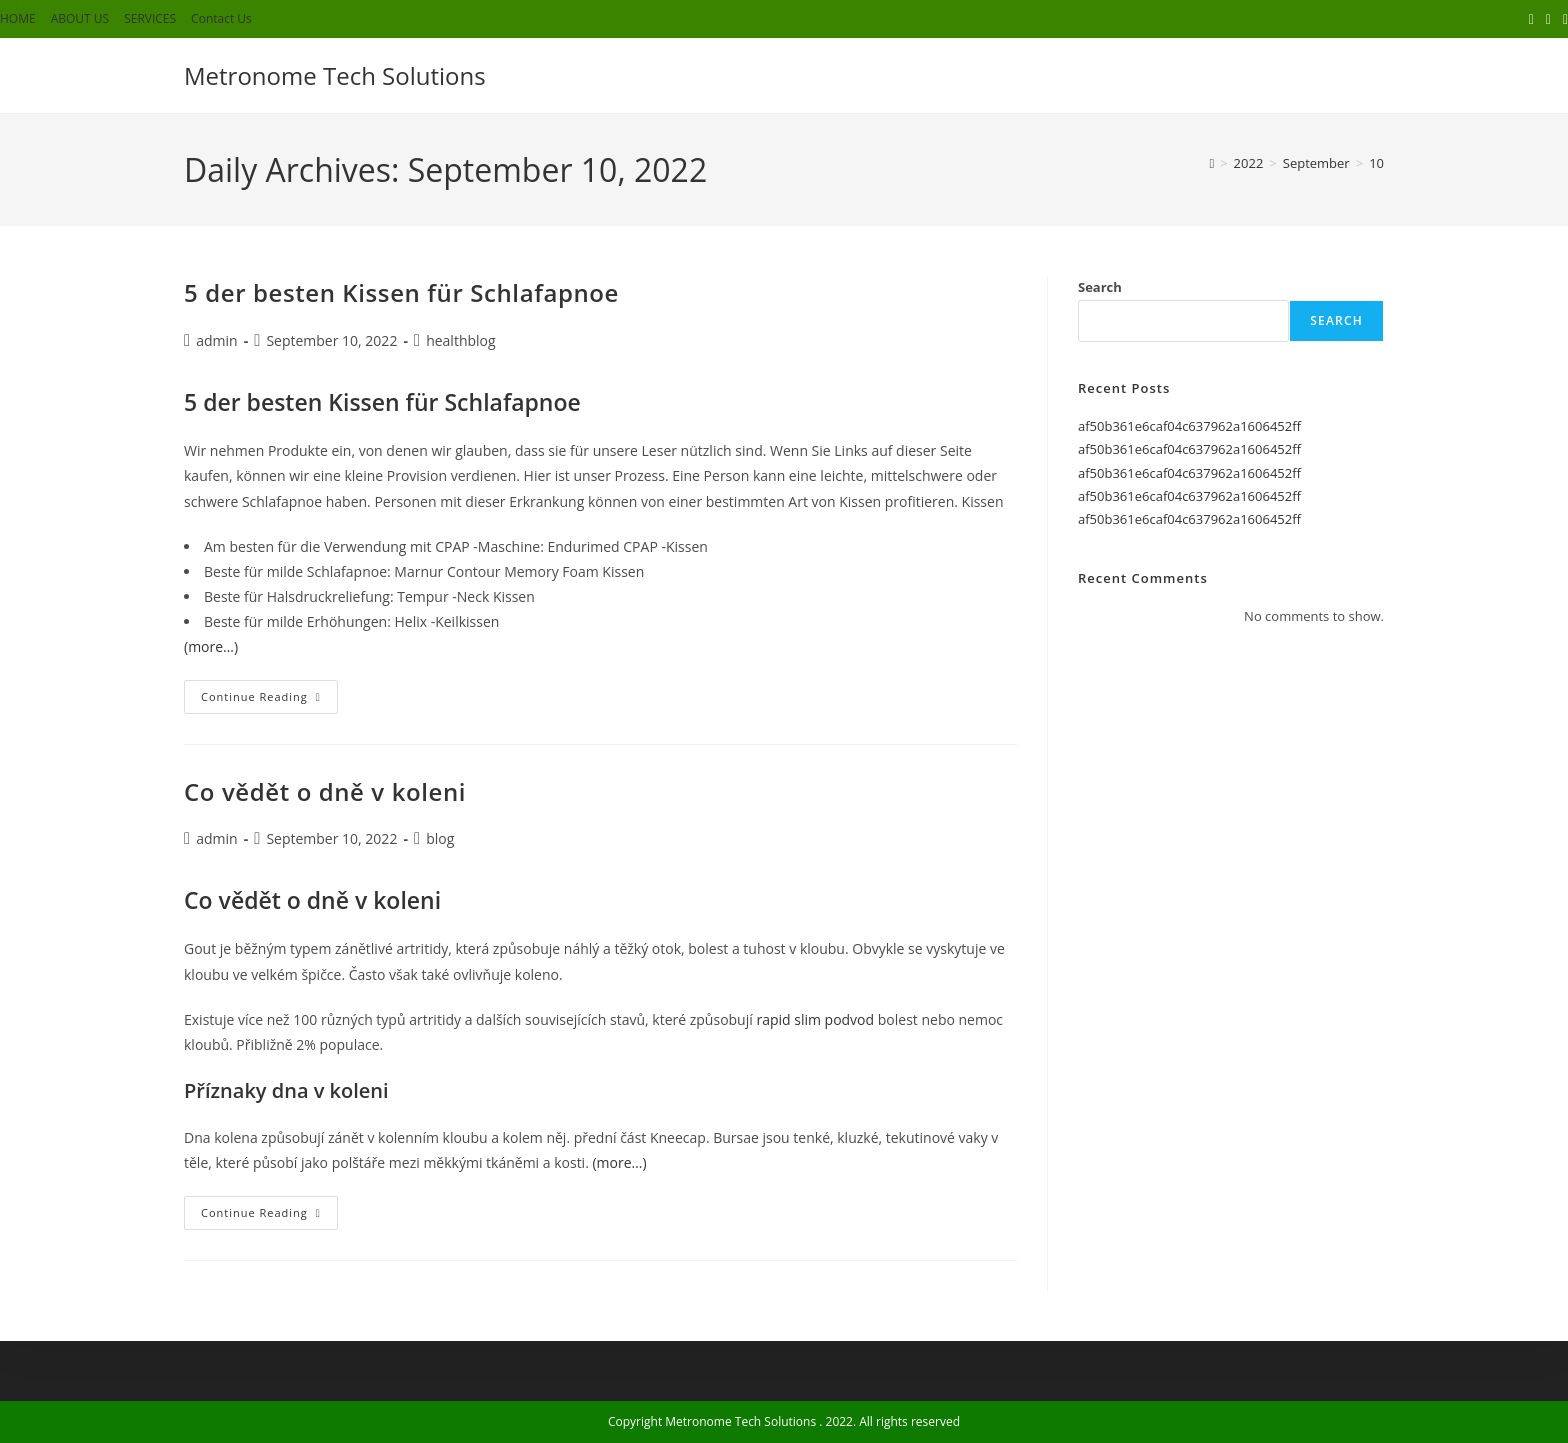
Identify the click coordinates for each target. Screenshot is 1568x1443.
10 (1376, 163)
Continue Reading (269, 700)
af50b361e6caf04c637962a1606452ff (1189, 426)
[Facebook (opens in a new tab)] (1548, 19)
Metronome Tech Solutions (335, 75)
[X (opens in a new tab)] (1531, 19)
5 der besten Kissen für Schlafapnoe (401, 292)
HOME (18, 18)
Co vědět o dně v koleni (325, 791)
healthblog (460, 340)
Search (1100, 287)
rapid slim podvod (815, 1019)
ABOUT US (80, 18)
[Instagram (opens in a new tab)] (1562, 19)
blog (440, 838)
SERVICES (150, 18)
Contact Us (221, 18)
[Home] (1211, 163)
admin (216, 340)
